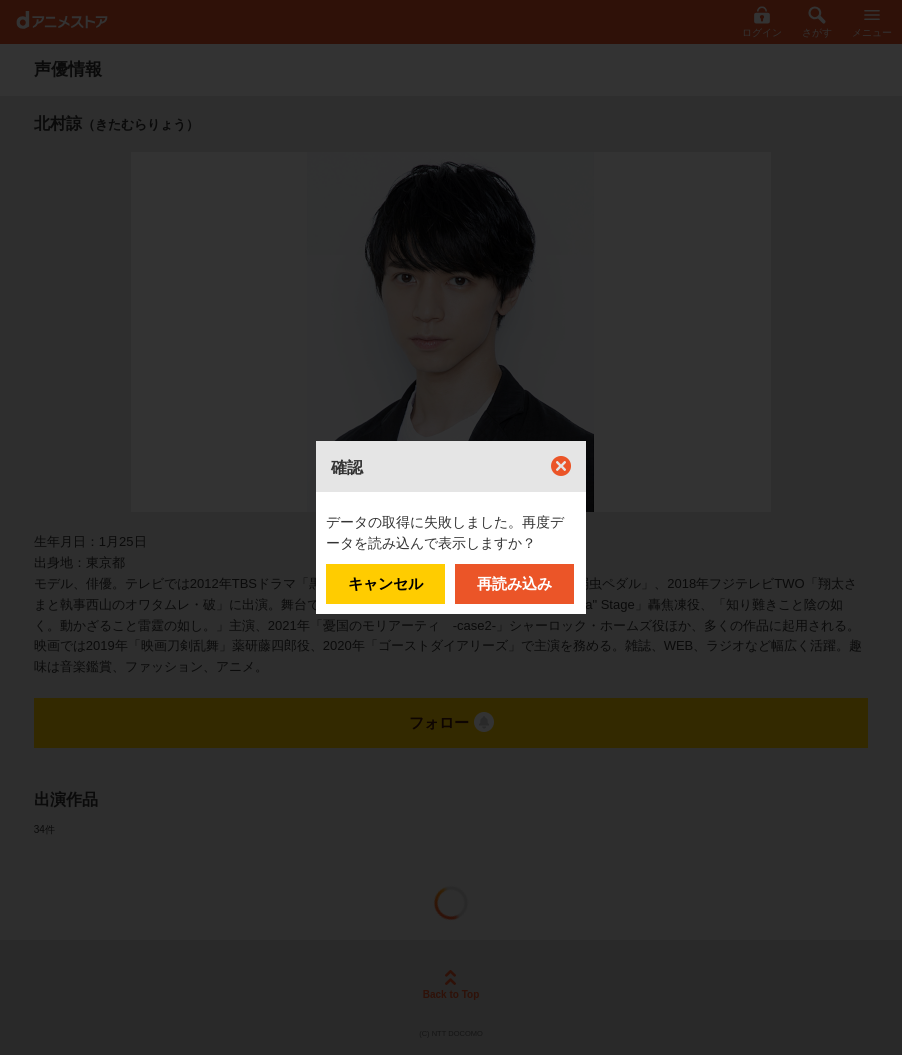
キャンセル (385, 583)
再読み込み (514, 583)
